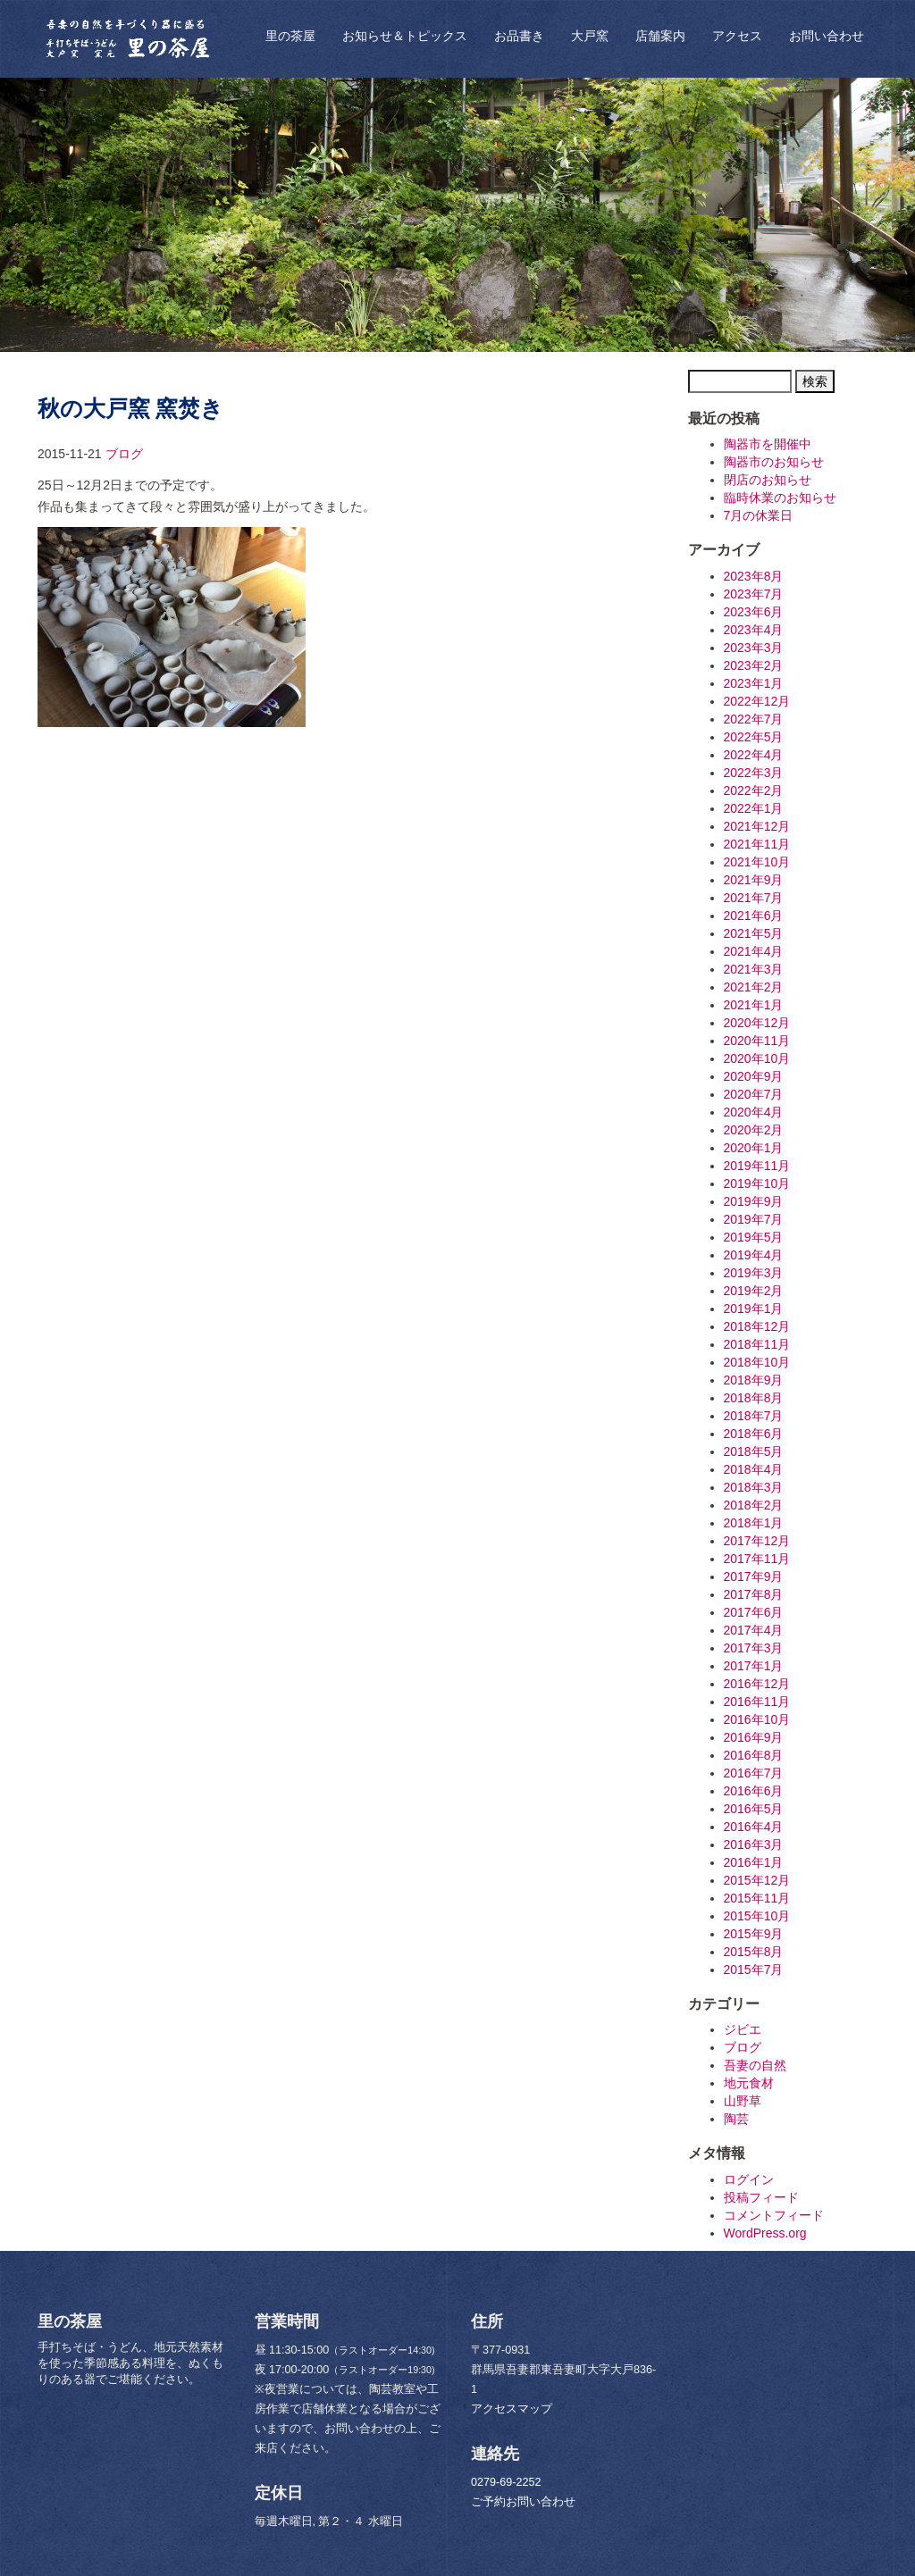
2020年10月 (757, 1058)
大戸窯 (590, 36)
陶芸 (736, 2119)
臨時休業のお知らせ (780, 497)
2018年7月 (754, 1416)
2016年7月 (754, 1773)
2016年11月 (757, 1701)
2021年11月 (757, 844)
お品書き (519, 36)
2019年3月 (754, 1273)
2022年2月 (754, 790)
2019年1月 (754, 1308)
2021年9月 (754, 880)
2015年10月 (757, 1916)
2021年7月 (754, 898)
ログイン (749, 2179)
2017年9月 (754, 1576)
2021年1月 (754, 1005)
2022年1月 (754, 808)
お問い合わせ (826, 36)
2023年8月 (754, 576)
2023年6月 (754, 612)
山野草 (742, 2101)
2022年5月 (754, 737)
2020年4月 (754, 1112)
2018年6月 (754, 1433)
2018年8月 (754, 1398)
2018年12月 (757, 1326)
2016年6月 (754, 1791)
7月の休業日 (758, 515)
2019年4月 (754, 1255)
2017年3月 (754, 1648)
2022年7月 (754, 719)
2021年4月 (754, 951)
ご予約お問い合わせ (523, 2502)
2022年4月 (754, 755)
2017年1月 (754, 1666)
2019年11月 (757, 1165)
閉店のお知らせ (767, 480)
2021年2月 (754, 987)
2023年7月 (754, 594)
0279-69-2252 (506, 2482)
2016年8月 (754, 1755)
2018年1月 (754, 1523)
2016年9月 (754, 1737)
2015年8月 (754, 1952)
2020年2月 (754, 1130)
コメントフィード (774, 2215)
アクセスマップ (511, 2409)
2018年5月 (754, 1451)
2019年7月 (754, 1219)
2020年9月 (754, 1076)
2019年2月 (754, 1291)
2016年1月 (754, 1862)
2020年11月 (757, 1040)
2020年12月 (757, 1023)
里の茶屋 (290, 36)
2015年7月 (754, 1969)
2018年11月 (757, 1344)
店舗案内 (660, 36)
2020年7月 (754, 1094)
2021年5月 (754, 933)
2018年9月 (754, 1380)
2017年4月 (754, 1630)
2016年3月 (754, 1844)
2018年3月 (754, 1487)
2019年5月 (754, 1237)
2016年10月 (757, 1719)
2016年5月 (754, 1809)
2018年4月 (754, 1469)
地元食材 (749, 2083)
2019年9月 (754, 1201)
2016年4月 (754, 1826)
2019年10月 (757, 1183)
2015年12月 (757, 1880)
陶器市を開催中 (767, 444)
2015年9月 (754, 1934)
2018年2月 (754, 1505)
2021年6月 (754, 915)
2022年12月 (757, 701)
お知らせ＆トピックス (404, 36)
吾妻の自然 (755, 2065)
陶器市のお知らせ (774, 462)
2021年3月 (754, 969)
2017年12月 (757, 1541)
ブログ (124, 454)
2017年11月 (757, 1558)
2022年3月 (754, 772)
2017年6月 (754, 1612)
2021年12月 (757, 826)
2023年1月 (754, 683)
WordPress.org (765, 2233)
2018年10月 (757, 1362)
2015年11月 (757, 1898)
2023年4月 (754, 630)
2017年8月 (754, 1594)
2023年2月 (754, 665)
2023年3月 (754, 647)
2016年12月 (757, 1684)
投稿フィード (761, 2197)
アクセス (737, 36)
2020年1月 (754, 1148)
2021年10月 (757, 862)
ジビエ (742, 2029)
